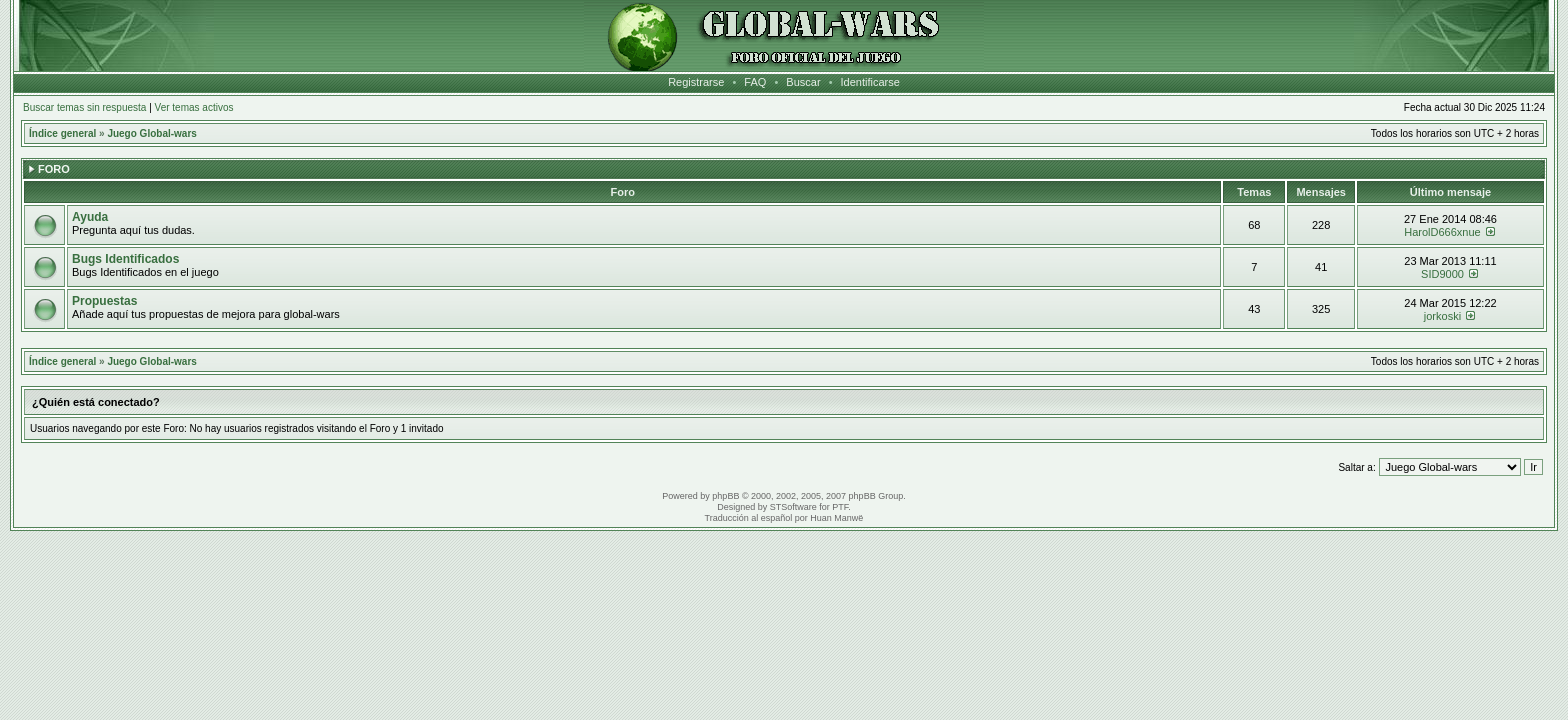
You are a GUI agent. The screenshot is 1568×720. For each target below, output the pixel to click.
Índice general (62, 133)
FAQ (755, 82)
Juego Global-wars (151, 133)
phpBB (725, 496)
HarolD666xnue (1442, 232)
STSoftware (793, 507)
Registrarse (696, 82)
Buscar (803, 82)
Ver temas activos (194, 107)
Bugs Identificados (125, 259)
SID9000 (1442, 274)
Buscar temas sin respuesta (84, 107)
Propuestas (104, 301)
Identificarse (870, 82)
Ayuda (90, 217)
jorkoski (1442, 316)
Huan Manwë (836, 518)
